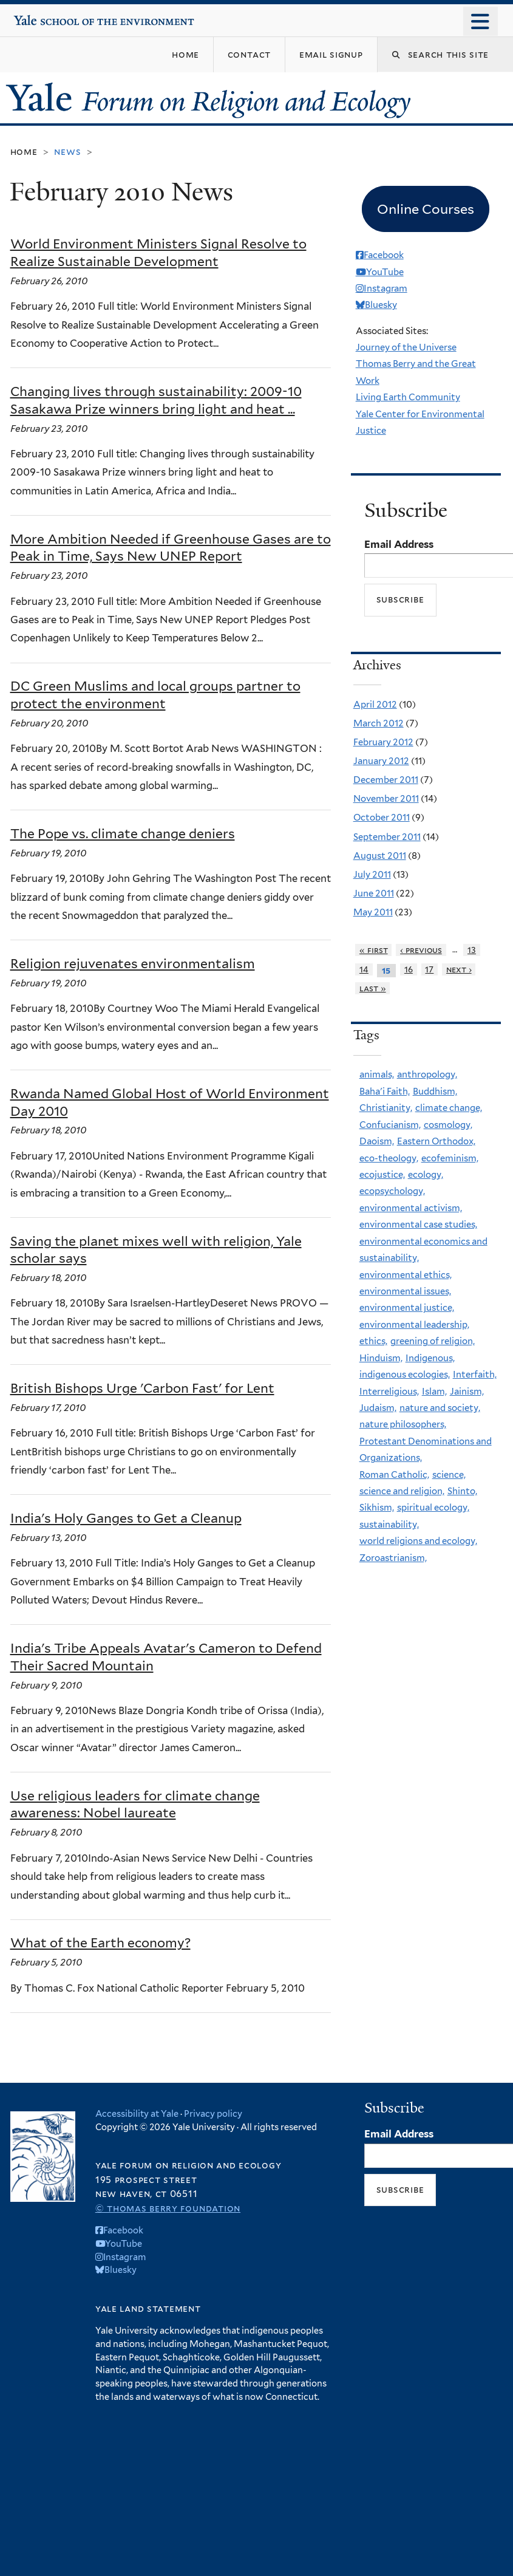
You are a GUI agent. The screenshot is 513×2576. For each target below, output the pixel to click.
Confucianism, (390, 1124)
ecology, (425, 1174)
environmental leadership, (414, 1324)
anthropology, (427, 1074)
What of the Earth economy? (100, 1942)
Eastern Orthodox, (436, 1141)
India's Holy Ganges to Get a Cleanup (126, 1518)
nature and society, (439, 1407)
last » (372, 988)
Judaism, (377, 1407)
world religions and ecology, (418, 1541)
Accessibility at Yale (136, 2113)
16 (408, 969)
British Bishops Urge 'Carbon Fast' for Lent (142, 1388)
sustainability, (389, 1524)
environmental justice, (406, 1307)
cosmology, (448, 1124)
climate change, (448, 1107)
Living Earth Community (408, 397)
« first (373, 950)
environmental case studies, (418, 1224)
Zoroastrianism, (393, 1558)
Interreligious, (389, 1391)
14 (364, 969)
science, (449, 1474)
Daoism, (376, 1141)
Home (24, 151)
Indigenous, (430, 1358)
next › (459, 969)
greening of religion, (432, 1341)
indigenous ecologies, (404, 1374)
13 (471, 950)
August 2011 (379, 855)
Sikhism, (376, 1507)
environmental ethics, (405, 1274)
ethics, (373, 1341)
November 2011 (386, 798)
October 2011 (381, 817)
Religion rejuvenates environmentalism (132, 963)
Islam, (434, 1391)
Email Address (398, 544)
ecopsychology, (392, 1191)
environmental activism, (410, 1208)
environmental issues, (405, 1291)
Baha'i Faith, (384, 1091)
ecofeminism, (449, 1158)
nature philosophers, (402, 1424)
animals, (376, 1074)
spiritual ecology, (433, 1507)
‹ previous (421, 950)
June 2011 (373, 893)
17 (429, 969)
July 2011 (372, 874)
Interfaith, (475, 1374)
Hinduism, (381, 1358)
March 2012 (378, 723)
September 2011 (387, 837)
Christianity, (385, 1107)
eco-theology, (388, 1158)
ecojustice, (382, 1174)
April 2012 (375, 704)
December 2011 (385, 779)
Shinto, (462, 1491)
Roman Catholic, (394, 1474)
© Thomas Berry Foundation (167, 2208)
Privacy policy (213, 2113)
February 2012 (383, 742)
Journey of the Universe (406, 347)
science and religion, (401, 1491)
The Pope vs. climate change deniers (122, 833)
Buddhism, (435, 1091)
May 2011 (373, 912)
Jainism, (467, 1391)
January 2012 (381, 761)
